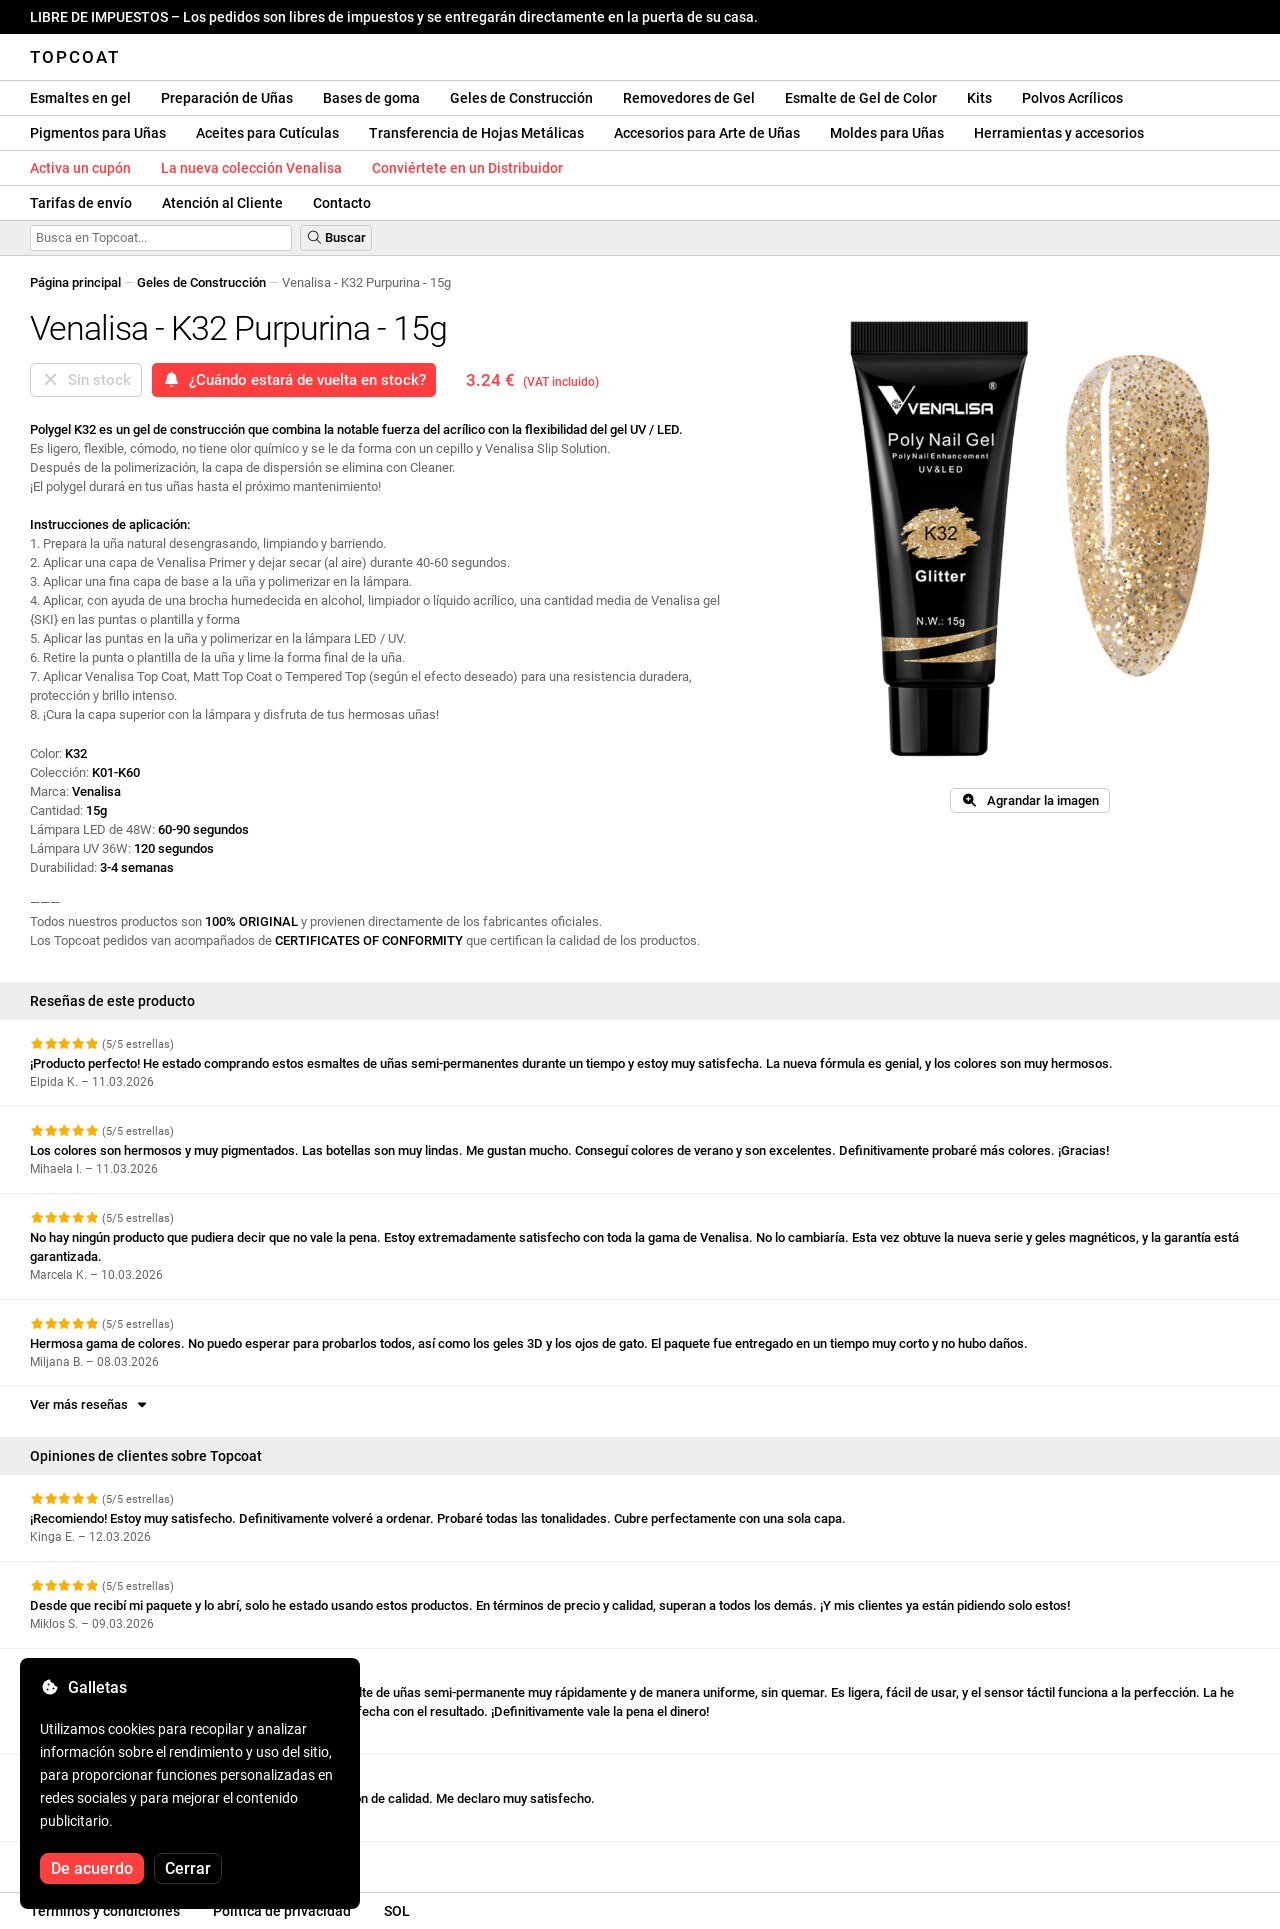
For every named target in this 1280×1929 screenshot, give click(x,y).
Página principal (75, 282)
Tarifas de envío (81, 203)
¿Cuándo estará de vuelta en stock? (294, 380)
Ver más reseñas (90, 1404)
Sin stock (86, 380)
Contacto (342, 203)
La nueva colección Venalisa (251, 168)
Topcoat (75, 57)
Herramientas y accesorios (1059, 133)
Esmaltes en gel (80, 98)
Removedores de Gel (689, 98)
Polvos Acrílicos (1072, 98)
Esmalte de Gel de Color (861, 98)
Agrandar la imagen (1029, 800)
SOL (397, 1911)
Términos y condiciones (105, 1911)
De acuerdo (92, 1868)
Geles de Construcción (521, 98)
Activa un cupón (80, 168)
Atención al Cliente (222, 203)
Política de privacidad (282, 1911)
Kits (979, 98)
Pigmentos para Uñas (98, 133)
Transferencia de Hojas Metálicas (476, 133)
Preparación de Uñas (227, 98)
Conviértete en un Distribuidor (467, 168)
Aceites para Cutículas (267, 133)
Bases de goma (371, 98)
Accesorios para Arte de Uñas (707, 133)
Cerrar (188, 1868)
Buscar (336, 237)
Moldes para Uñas (887, 133)
